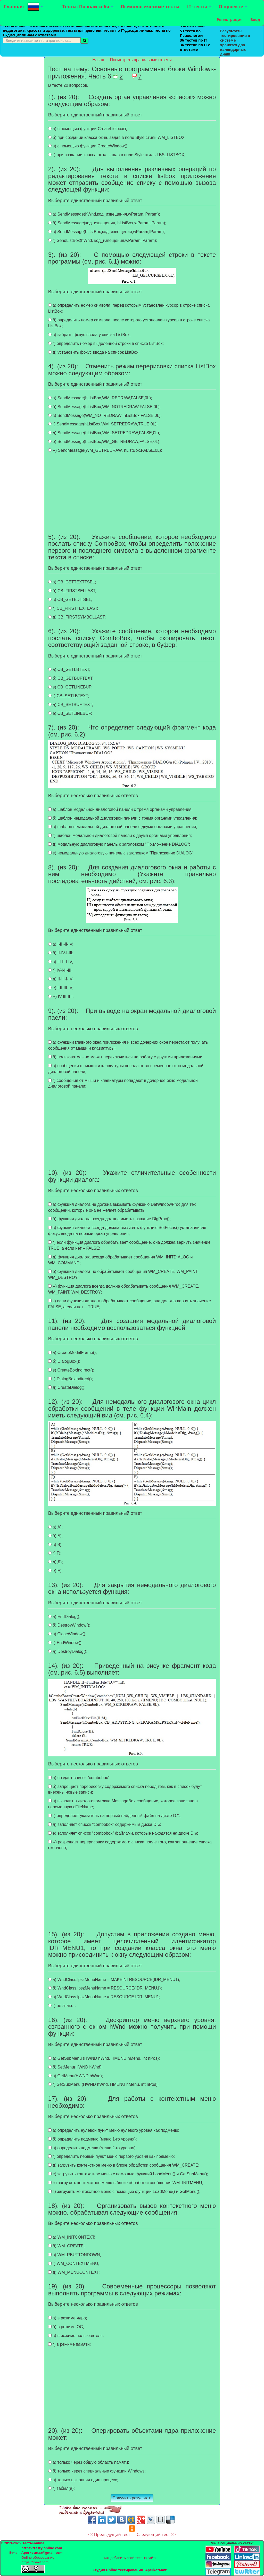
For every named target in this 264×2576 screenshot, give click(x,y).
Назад (98, 60)
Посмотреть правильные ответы (140, 60)
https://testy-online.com (41, 2548)
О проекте (233, 6)
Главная (14, 6)
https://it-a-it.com (34, 2562)
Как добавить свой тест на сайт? (130, 2557)
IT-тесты (199, 6)
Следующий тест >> (156, 2534)
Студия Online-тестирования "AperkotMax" (130, 2569)
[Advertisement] (22, 134)
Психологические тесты (150, 6)
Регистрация (230, 19)
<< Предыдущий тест (109, 2534)
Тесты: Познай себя (87, 6)
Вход (255, 19)
